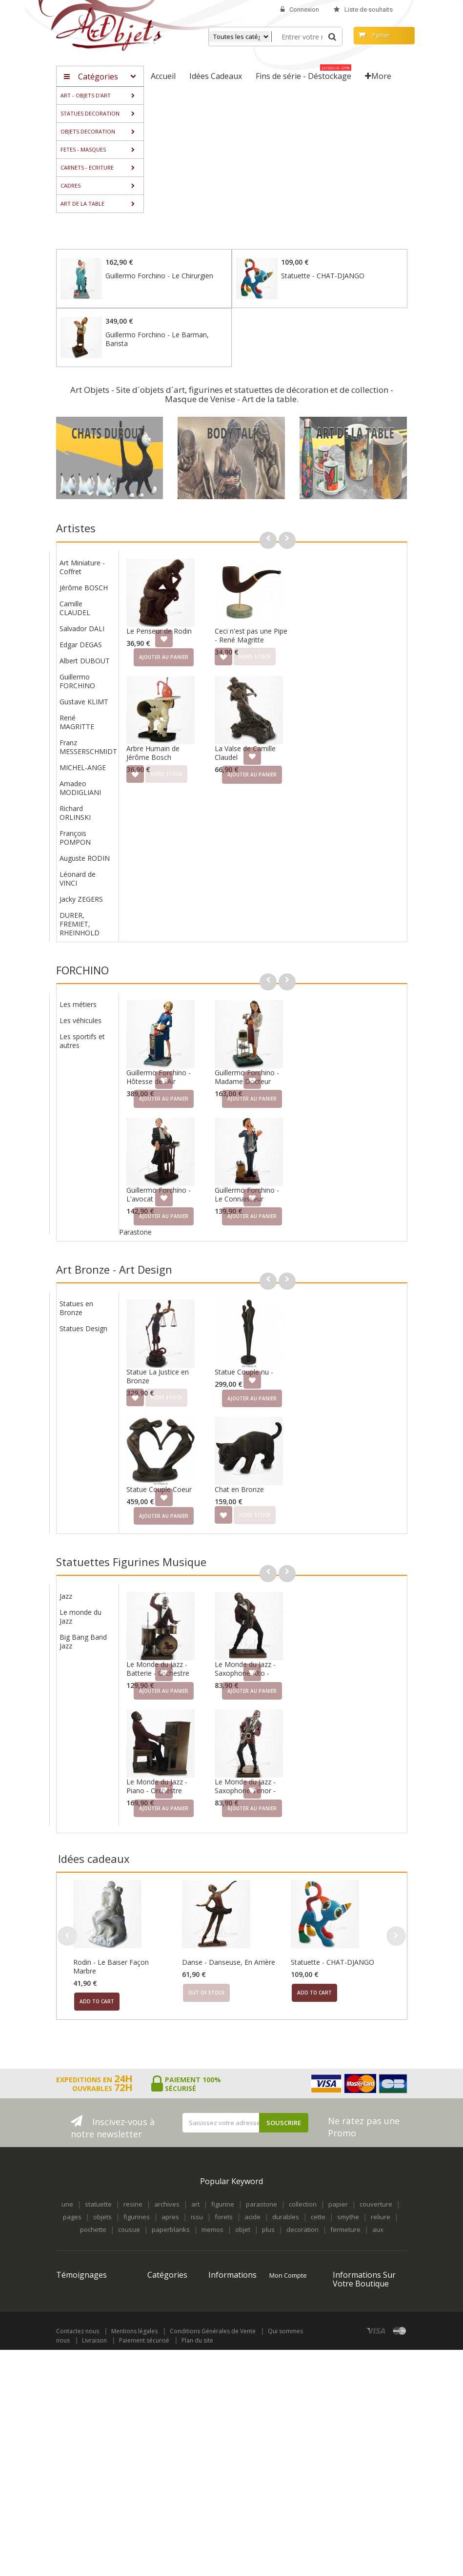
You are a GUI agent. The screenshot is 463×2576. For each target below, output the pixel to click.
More (378, 76)
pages (72, 2181)
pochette (93, 2194)
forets (224, 2181)
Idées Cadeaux (169, 2396)
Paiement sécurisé (144, 2566)
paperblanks (171, 2194)
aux (377, 2194)
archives (167, 2169)
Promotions (225, 2254)
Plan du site (197, 2566)
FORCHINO (82, 961)
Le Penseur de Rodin (272, 622)
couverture (376, 2169)
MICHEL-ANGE (196, 758)
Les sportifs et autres (195, 1023)
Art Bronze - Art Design (114, 1251)
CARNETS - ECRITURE (162, 2345)
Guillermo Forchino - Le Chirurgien (159, 275)
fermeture (345, 2194)
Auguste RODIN (198, 849)
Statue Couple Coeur (272, 1463)
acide (252, 2181)
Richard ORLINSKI (188, 804)
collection (303, 2169)
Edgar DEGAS (194, 635)
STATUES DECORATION (166, 2280)
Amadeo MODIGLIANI (193, 779)
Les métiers (191, 986)
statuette (98, 2169)
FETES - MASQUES (162, 2323)
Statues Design (197, 1302)
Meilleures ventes (224, 2293)
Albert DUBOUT (198, 652)
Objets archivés (170, 2430)
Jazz (179, 1561)
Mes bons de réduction (288, 2336)
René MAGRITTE (190, 713)
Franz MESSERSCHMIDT (201, 738)
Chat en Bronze (352, 1463)
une (67, 2169)
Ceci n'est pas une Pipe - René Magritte (364, 627)
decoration (302, 2194)
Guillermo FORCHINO (190, 672)
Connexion (300, 10)
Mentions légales (134, 2557)
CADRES (159, 2362)
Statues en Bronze (189, 1282)
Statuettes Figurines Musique (131, 1535)
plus (268, 2194)
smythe (348, 2181)
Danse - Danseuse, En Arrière (228, 1927)
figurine (222, 2169)
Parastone (248, 1214)
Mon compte (288, 2240)
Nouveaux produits (223, 2272)
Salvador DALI (195, 619)
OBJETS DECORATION (166, 2302)
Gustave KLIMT (197, 692)
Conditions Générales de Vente (213, 2557)
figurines (136, 2181)
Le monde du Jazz (194, 1581)
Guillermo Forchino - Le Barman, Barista (157, 339)
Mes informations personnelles (289, 2311)
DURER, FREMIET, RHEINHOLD (193, 915)
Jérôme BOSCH (197, 578)
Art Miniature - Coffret (195, 558)
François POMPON (188, 829)
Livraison (94, 2566)
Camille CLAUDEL (188, 599)
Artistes (76, 528)
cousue (129, 2194)
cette (318, 2181)
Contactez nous (77, 2557)
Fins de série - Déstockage (167, 2413)
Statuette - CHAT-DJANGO (322, 275)
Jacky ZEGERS (194, 890)
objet (242, 2194)
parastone (261, 2169)
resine (132, 2169)
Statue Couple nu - (357, 1345)
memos (212, 2194)
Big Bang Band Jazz (196, 1606)
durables (285, 2181)
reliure (380, 2181)
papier (338, 2169)
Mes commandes (287, 2259)
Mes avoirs (285, 2276)
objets (102, 2181)
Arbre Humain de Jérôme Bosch (266, 744)
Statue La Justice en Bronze (271, 1350)
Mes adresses (290, 2289)
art (195, 2169)
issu (197, 2181)
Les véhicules (194, 1002)
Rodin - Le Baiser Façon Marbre (111, 1931)
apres (170, 2181)
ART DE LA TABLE (161, 2379)
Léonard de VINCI (191, 870)
